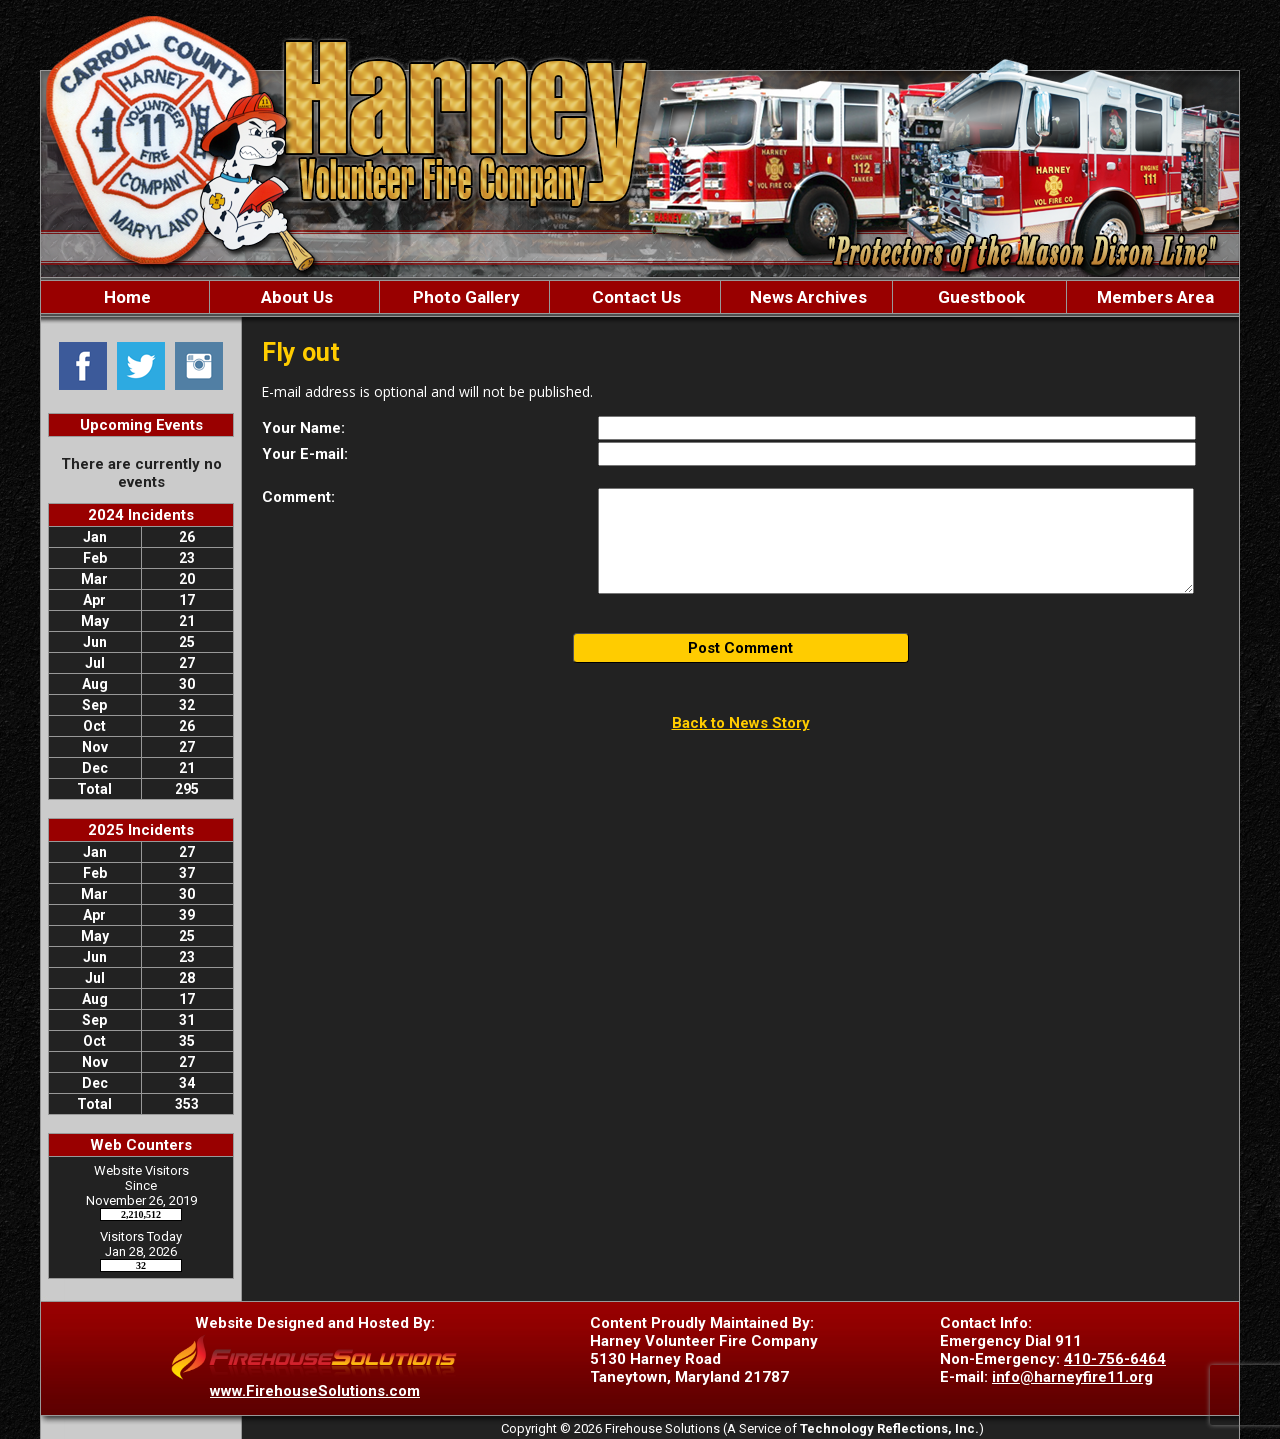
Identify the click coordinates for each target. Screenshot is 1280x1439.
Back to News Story (741, 723)
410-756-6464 (1115, 1359)
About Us (295, 297)
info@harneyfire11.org (1072, 1377)
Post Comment (740, 648)
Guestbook (979, 297)
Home (125, 297)
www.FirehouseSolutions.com (315, 1391)
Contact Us (634, 297)
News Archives (806, 297)
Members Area (1153, 297)
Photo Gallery (464, 297)
